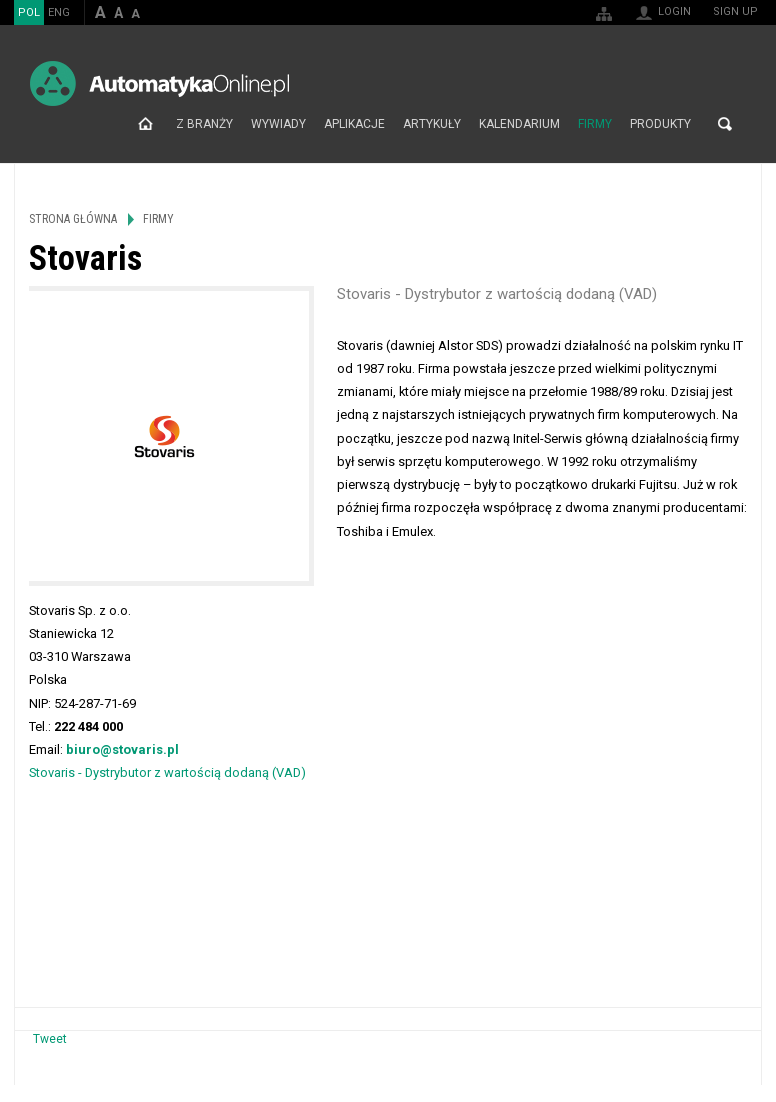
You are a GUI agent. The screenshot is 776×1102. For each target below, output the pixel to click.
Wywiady (278, 124)
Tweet (50, 1039)
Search (725, 124)
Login (674, 11)
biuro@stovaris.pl (122, 749)
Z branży (204, 124)
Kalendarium (519, 124)
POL (29, 12)
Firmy (595, 124)
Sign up (735, 11)
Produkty (660, 124)
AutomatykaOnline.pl (159, 83)
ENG (59, 12)
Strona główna (145, 124)
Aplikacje (354, 124)
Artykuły (432, 124)
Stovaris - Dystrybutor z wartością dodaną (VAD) (167, 772)
